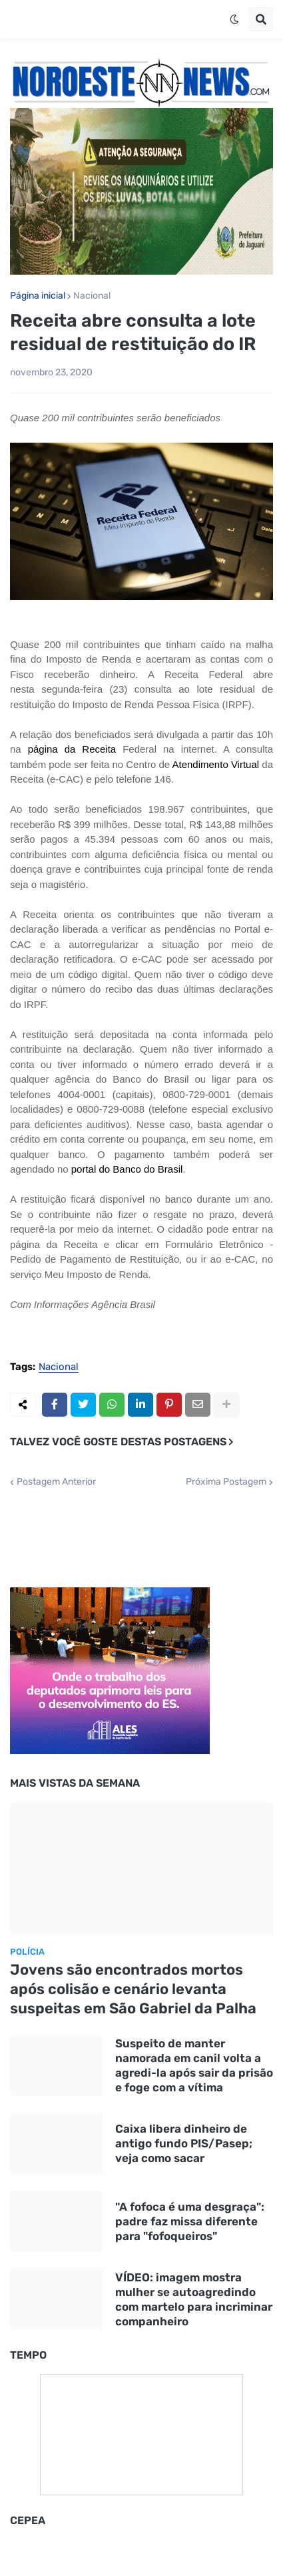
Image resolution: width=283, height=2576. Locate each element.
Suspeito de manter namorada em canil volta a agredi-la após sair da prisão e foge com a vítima (194, 2065)
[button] (234, 19)
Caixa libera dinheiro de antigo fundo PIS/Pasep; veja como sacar (183, 2143)
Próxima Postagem (226, 1482)
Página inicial (37, 296)
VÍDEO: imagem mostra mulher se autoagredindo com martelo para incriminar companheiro (193, 2299)
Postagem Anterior (56, 1482)
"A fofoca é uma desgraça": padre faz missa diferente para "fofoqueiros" (189, 2221)
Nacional (92, 296)
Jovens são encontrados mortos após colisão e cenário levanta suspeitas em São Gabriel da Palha (133, 1989)
